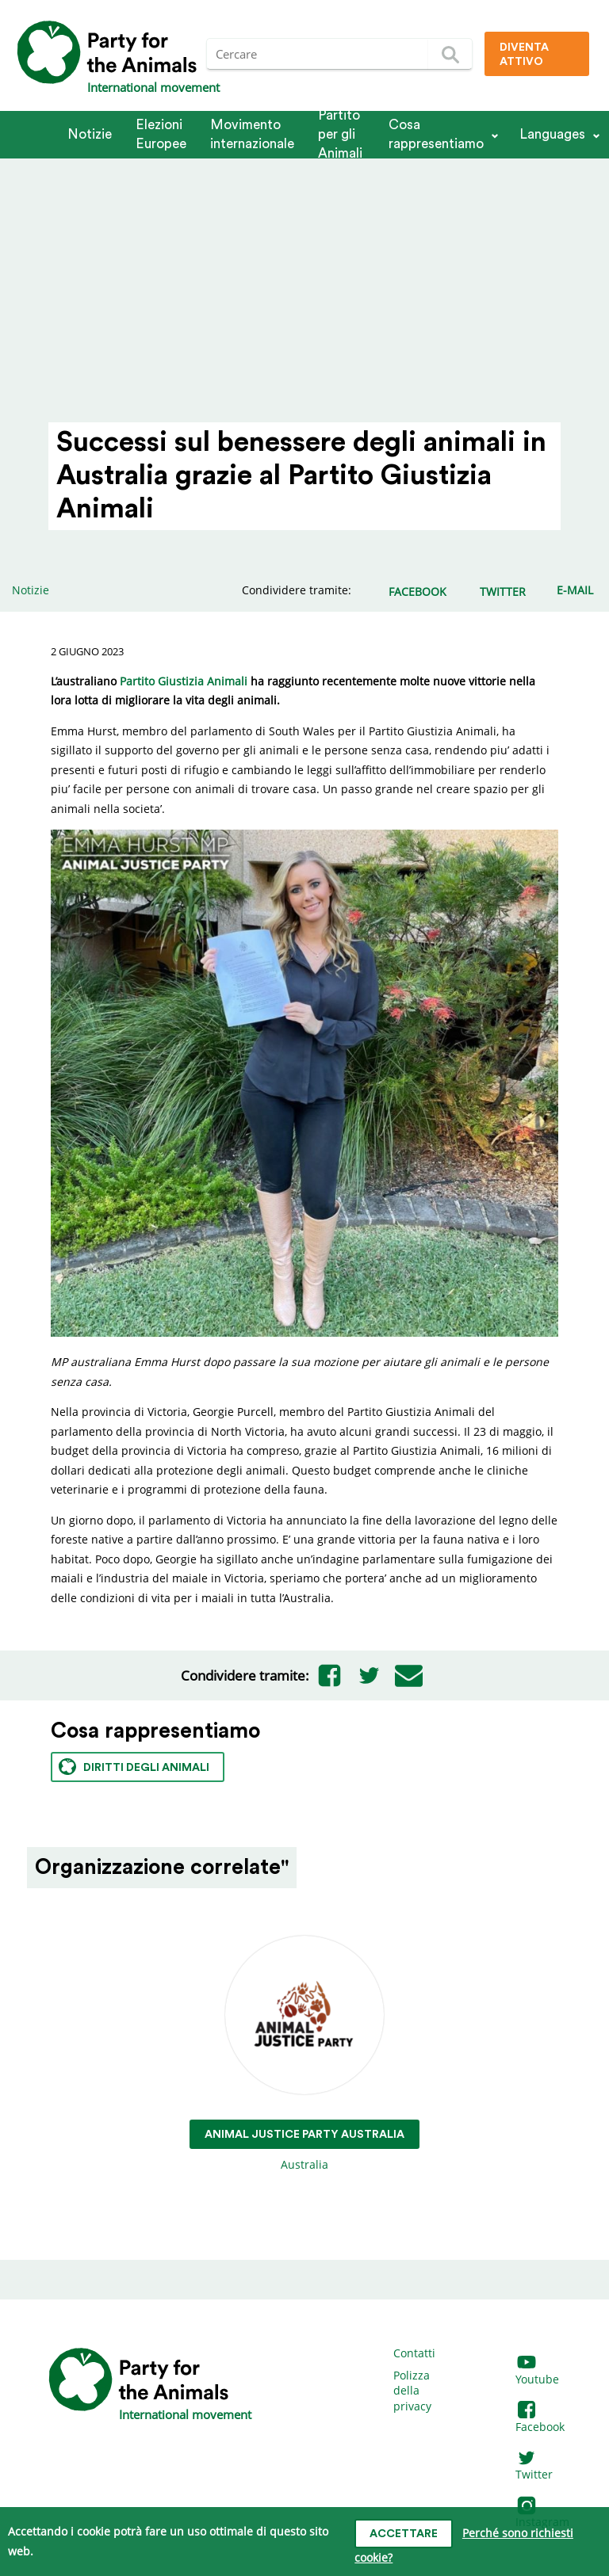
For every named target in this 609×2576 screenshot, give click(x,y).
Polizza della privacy (412, 2391)
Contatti (414, 2352)
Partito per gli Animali (340, 134)
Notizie (89, 134)
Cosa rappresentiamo (436, 134)
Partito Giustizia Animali (183, 681)
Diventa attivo (524, 54)
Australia (304, 2054)
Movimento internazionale (252, 134)
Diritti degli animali (134, 1766)
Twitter (534, 2467)
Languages (552, 134)
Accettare (404, 2534)
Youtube (537, 2371)
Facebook (540, 2418)
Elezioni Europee (161, 134)
